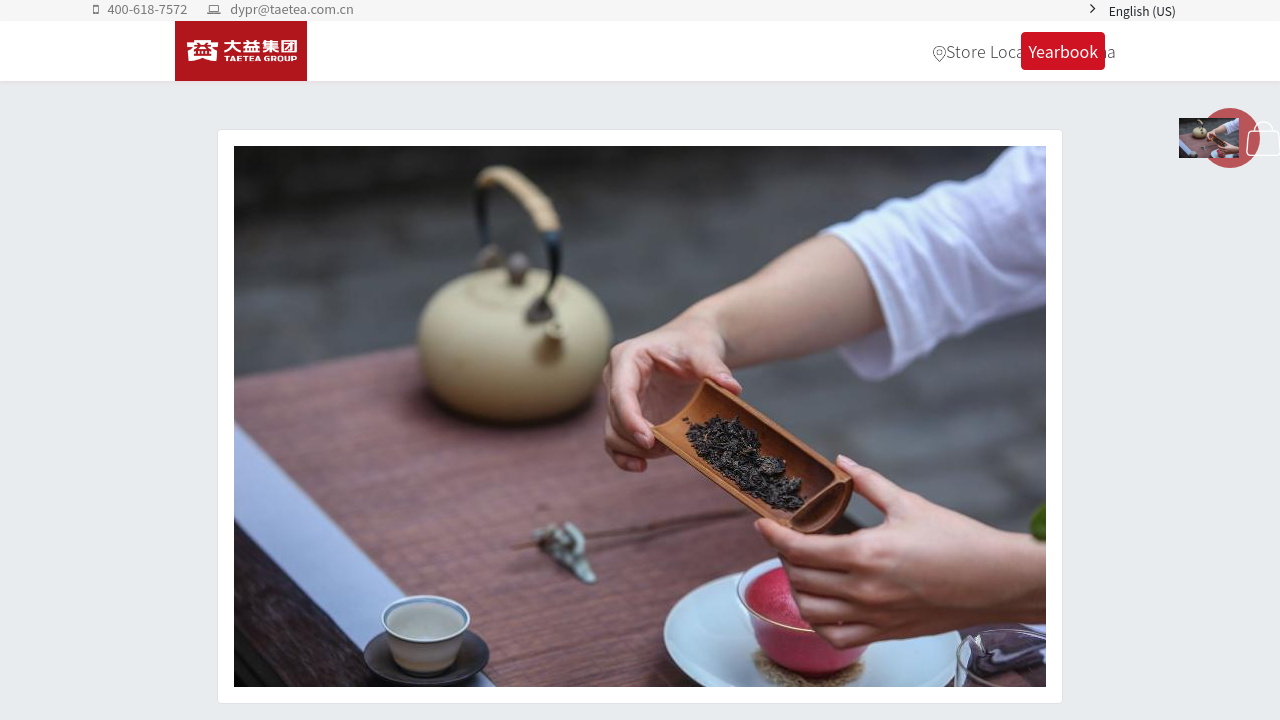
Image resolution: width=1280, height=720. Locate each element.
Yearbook (1063, 51)
